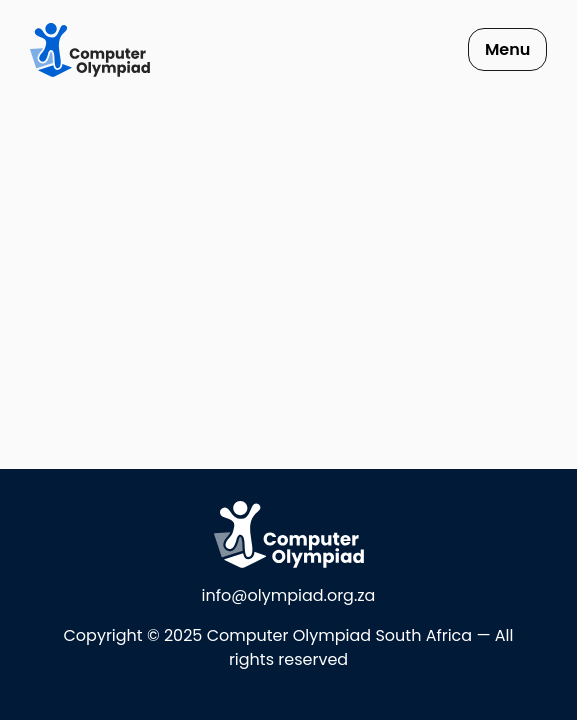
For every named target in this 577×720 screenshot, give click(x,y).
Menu (507, 49)
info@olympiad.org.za (289, 595)
